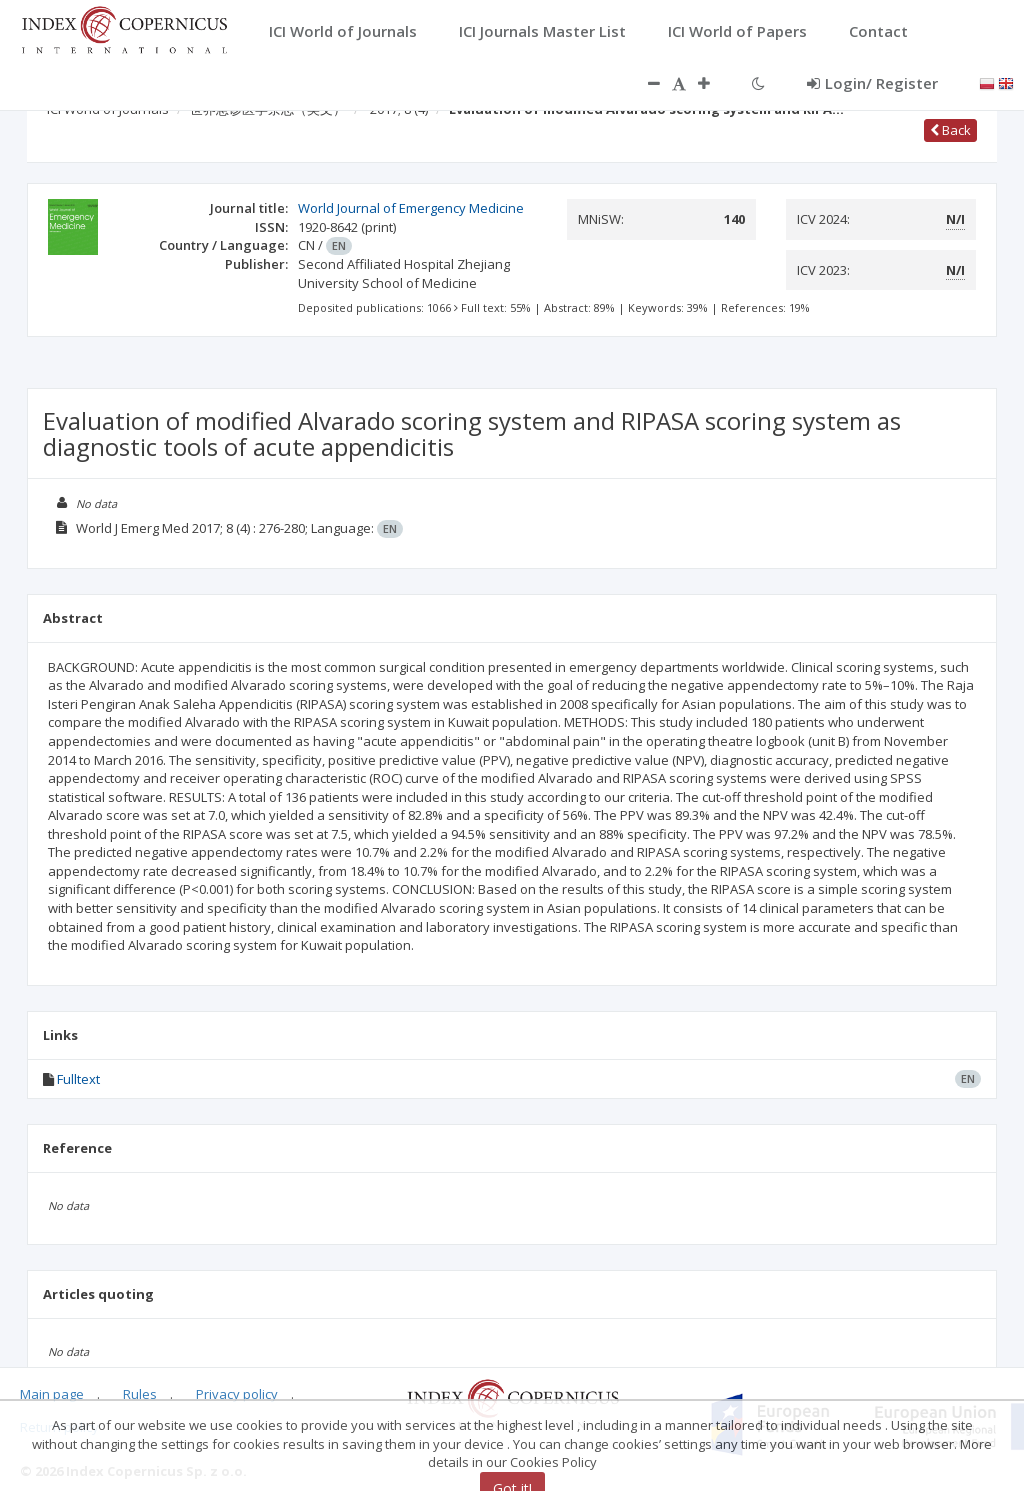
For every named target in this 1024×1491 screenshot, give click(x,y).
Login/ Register (872, 83)
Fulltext (78, 1079)
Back (950, 130)
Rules (140, 1394)
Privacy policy (237, 1394)
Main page (52, 1394)
